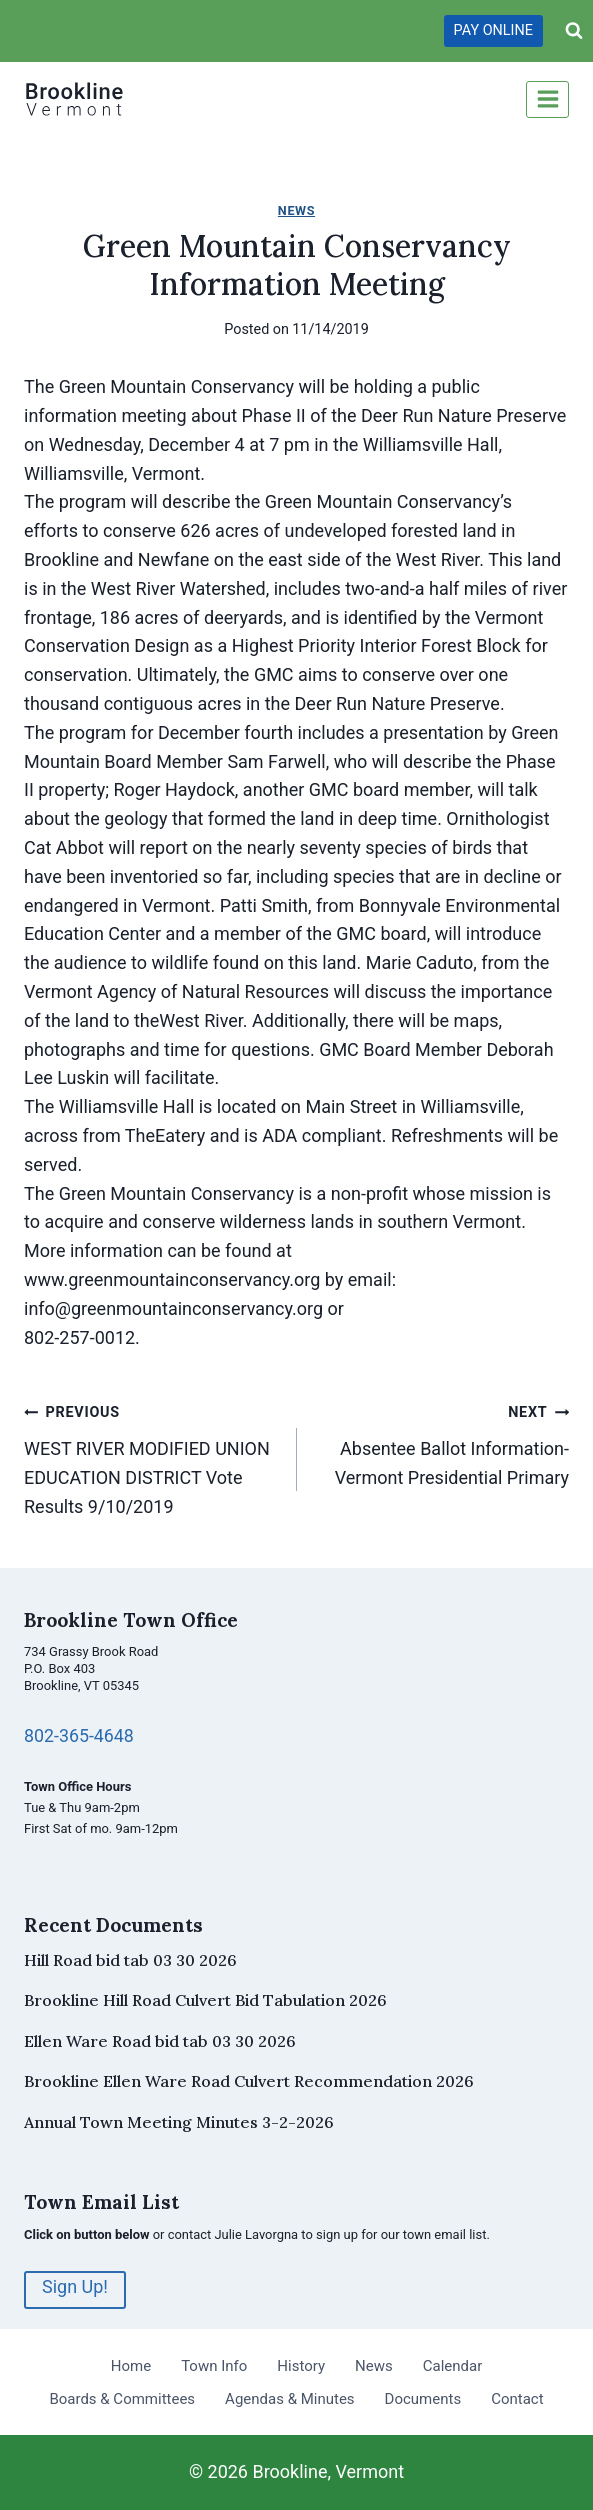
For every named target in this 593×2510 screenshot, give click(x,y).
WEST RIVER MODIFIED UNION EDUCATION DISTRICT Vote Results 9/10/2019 (151, 1456)
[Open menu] (547, 99)
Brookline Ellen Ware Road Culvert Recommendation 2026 (249, 2081)
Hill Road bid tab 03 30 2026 (130, 1960)
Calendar (453, 2366)
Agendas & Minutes (289, 2399)
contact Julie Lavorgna (233, 2234)
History (301, 2366)
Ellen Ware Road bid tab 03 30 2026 (160, 2041)
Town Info (214, 2366)
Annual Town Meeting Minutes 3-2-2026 (179, 2122)
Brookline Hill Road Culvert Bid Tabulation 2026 (205, 2000)
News (296, 210)
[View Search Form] (574, 31)
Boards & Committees (122, 2399)
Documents (423, 2399)
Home (131, 2366)
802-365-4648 (79, 1735)
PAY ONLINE (493, 30)
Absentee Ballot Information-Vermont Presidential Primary (442, 1442)
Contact (517, 2399)
